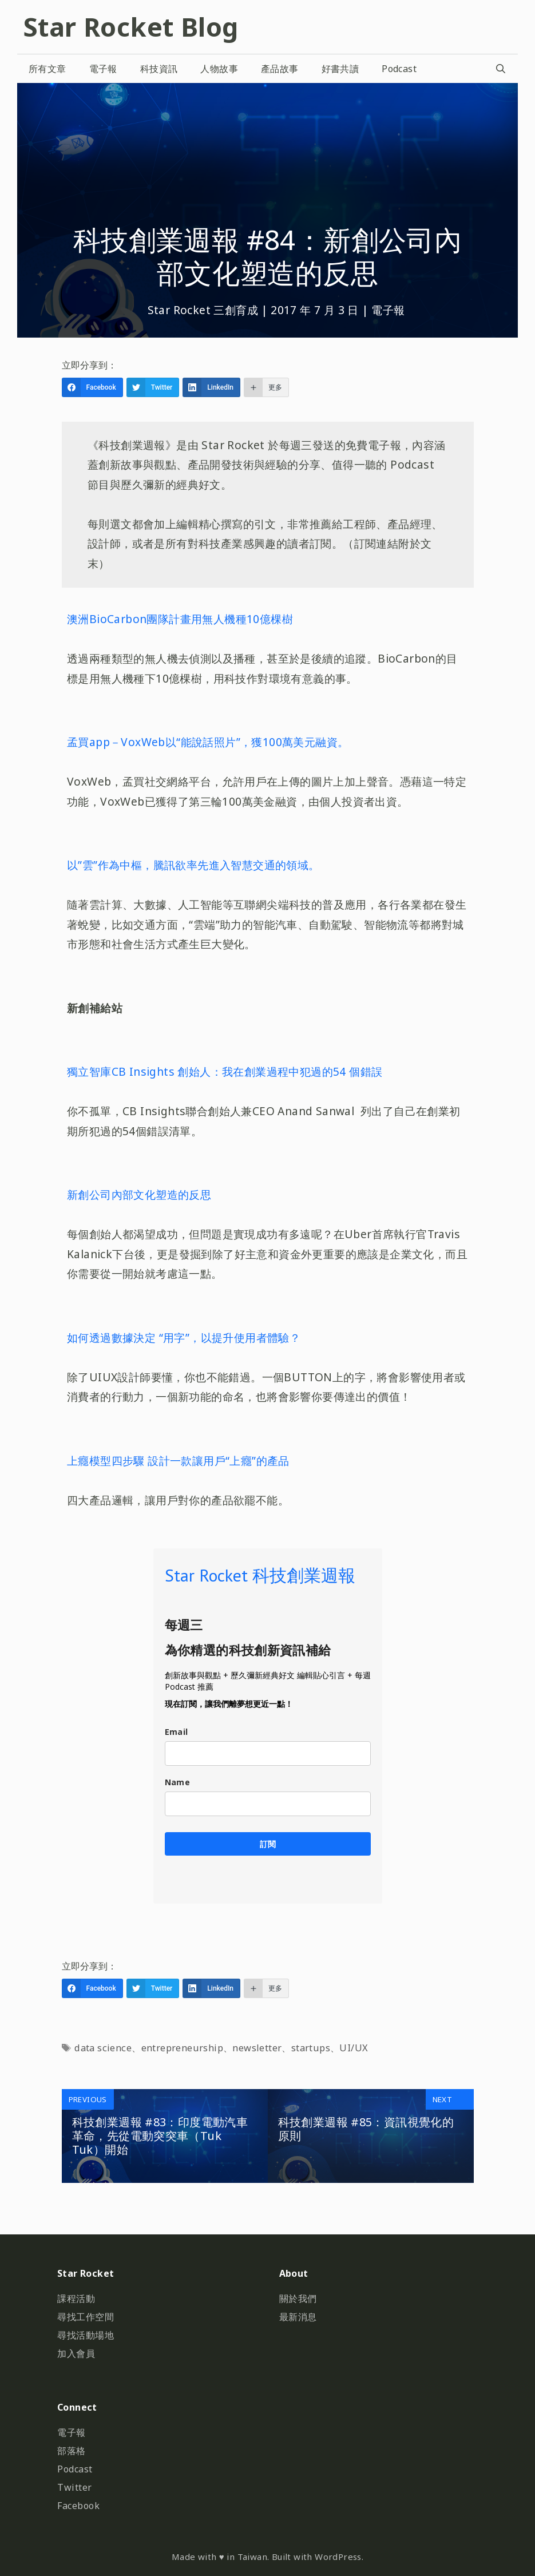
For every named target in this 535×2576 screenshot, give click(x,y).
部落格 (71, 2450)
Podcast (399, 68)
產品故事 (280, 68)
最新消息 (298, 2317)
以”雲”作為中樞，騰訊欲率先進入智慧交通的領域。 (193, 865)
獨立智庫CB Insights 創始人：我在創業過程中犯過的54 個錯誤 (224, 1071)
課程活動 (76, 2298)
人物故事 (219, 68)
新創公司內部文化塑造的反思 (139, 1194)
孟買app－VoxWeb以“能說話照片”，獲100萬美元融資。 (207, 742)
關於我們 (298, 2298)
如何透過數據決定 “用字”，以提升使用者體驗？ (183, 1337)
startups (310, 2048)
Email (176, 1731)
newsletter (257, 2048)
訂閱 (268, 1843)
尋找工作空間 (85, 2317)
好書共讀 (340, 68)
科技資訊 (159, 68)
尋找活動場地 (85, 2335)
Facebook (78, 2505)
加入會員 (76, 2353)
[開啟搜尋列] (500, 68)
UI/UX (353, 2048)
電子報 (103, 68)
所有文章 (47, 68)
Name (178, 1782)
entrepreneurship (182, 2048)
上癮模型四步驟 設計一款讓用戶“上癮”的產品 (178, 1460)
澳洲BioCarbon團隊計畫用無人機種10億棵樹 (180, 619)
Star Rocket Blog (130, 26)
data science (103, 2048)
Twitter (74, 2487)
